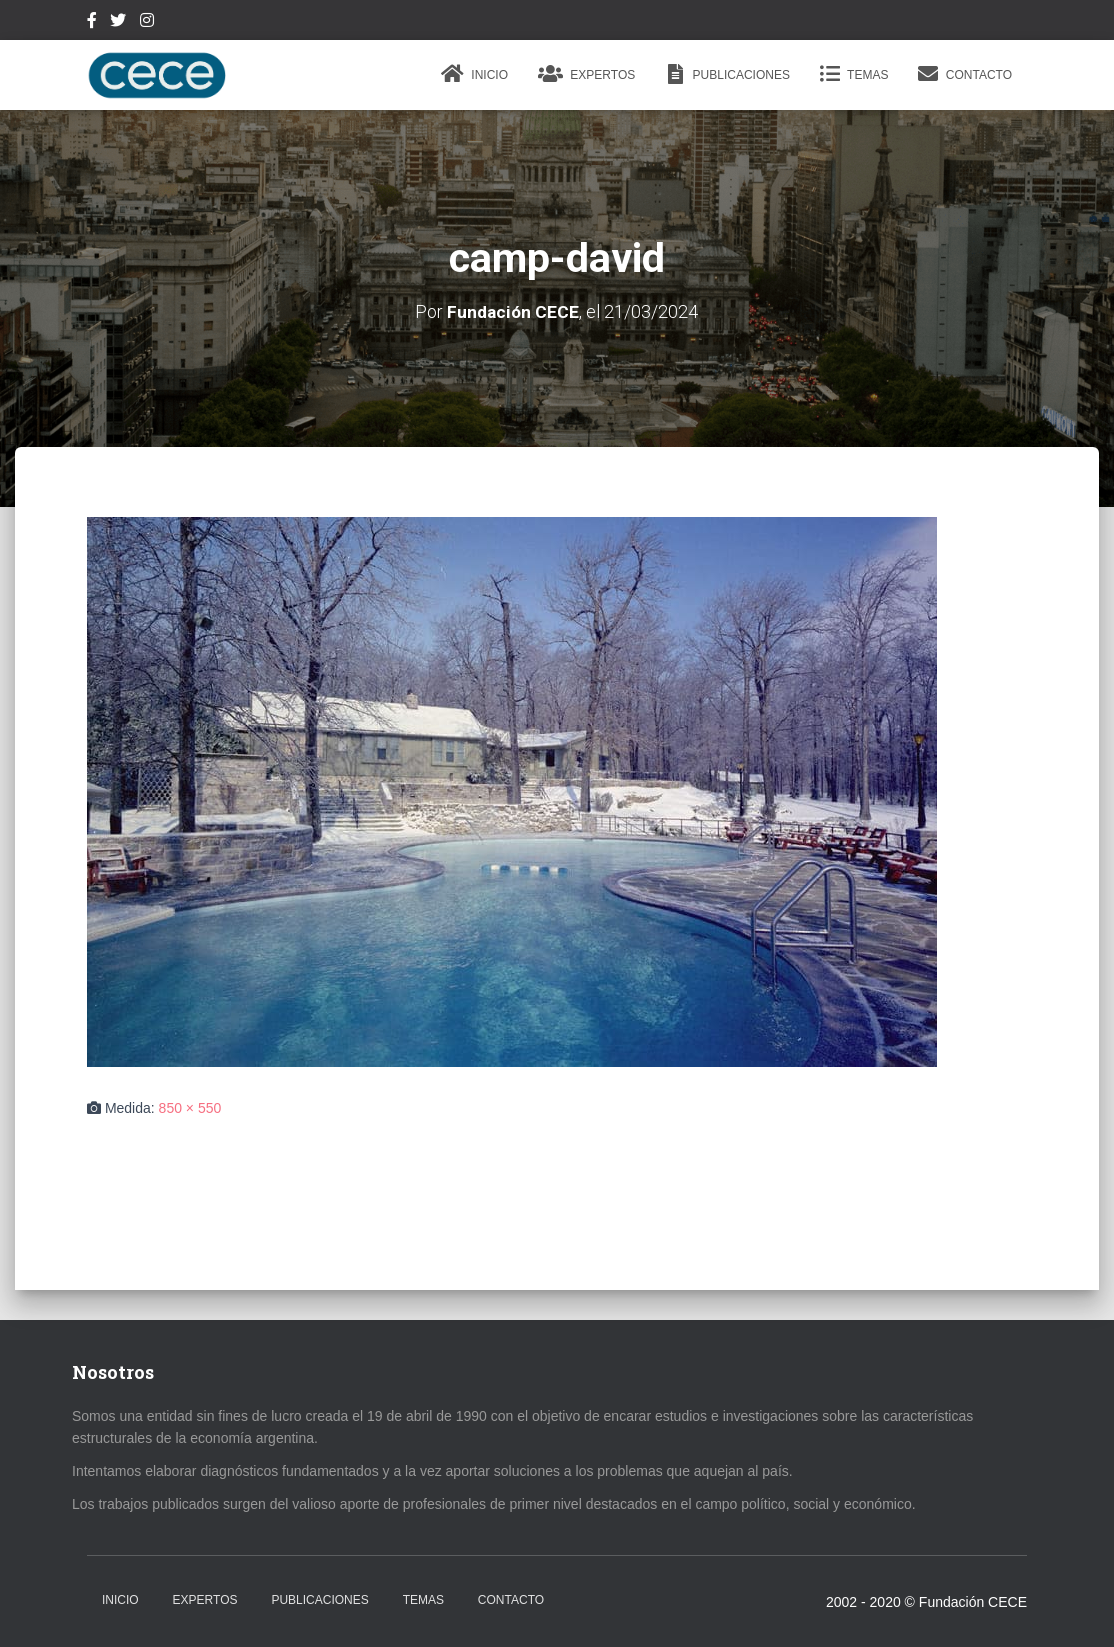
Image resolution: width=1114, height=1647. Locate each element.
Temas (854, 74)
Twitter (118, 23)
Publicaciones (727, 74)
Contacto (965, 74)
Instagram (147, 23)
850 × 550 (190, 1108)
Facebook (92, 23)
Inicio (474, 74)
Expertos (586, 74)
